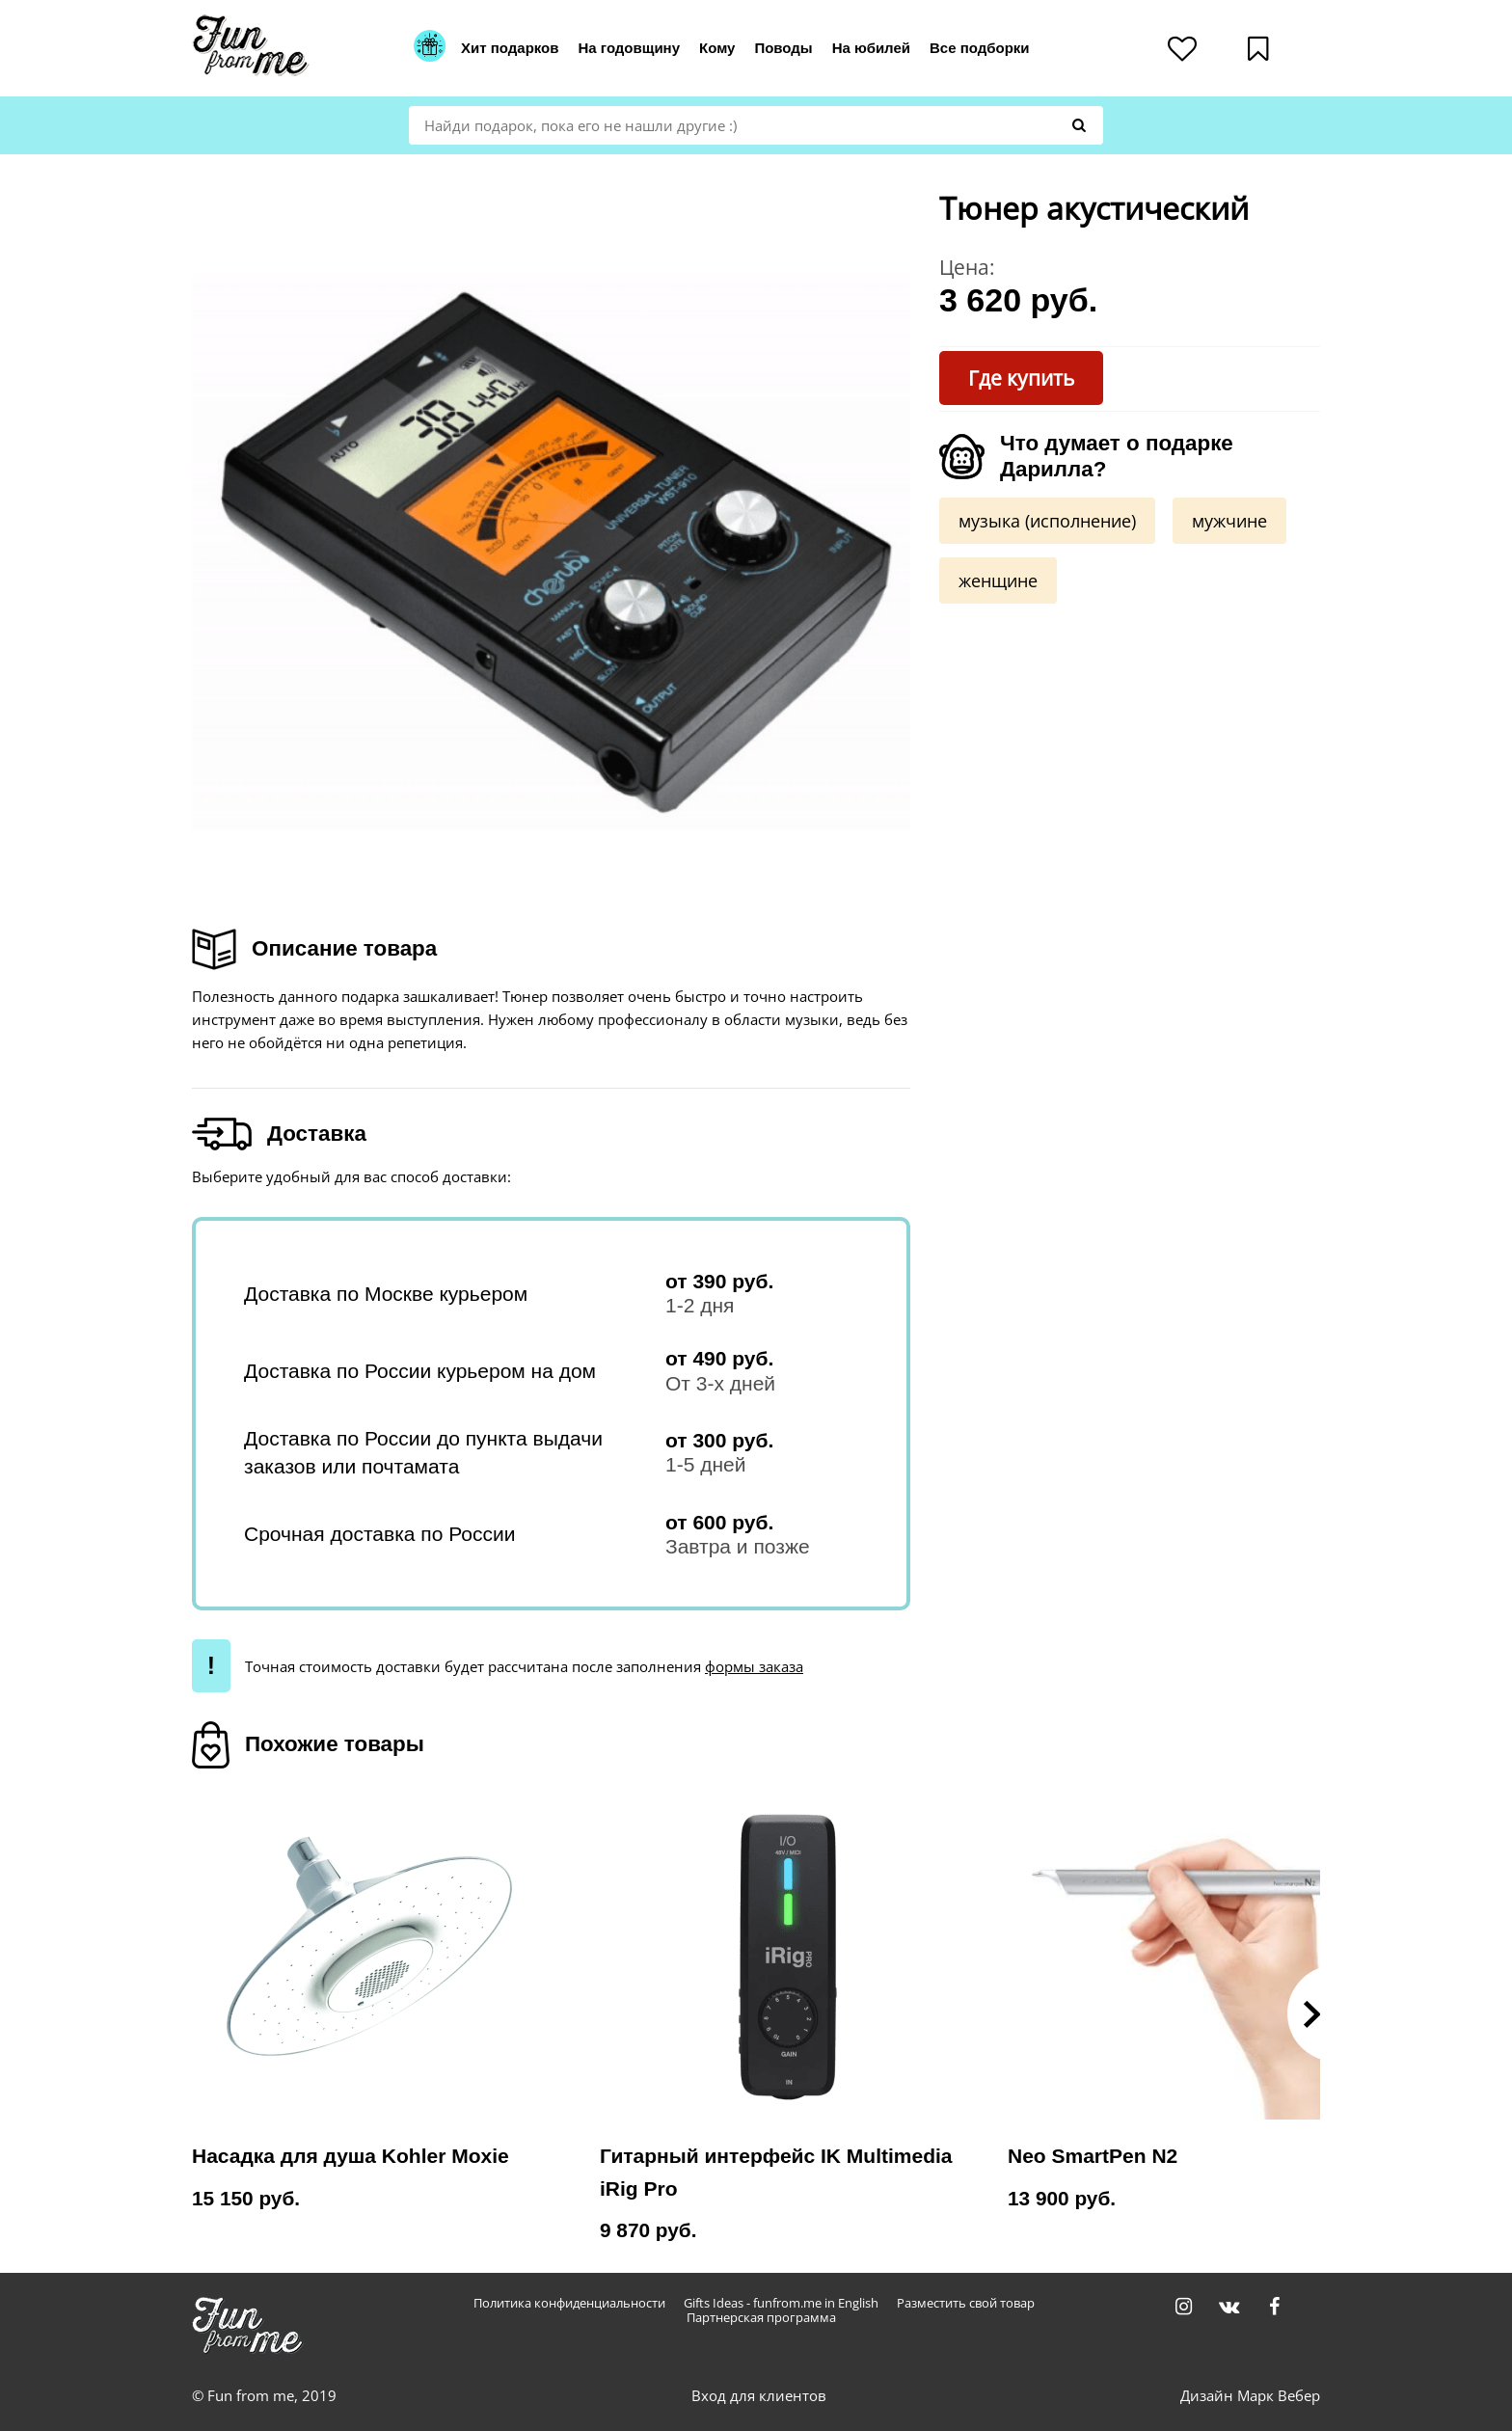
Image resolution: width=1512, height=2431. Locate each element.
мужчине (1229, 520)
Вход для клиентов (758, 2395)
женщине (998, 580)
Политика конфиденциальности (569, 2303)
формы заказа (754, 1666)
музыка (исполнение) (1047, 520)
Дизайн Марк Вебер (1250, 2395)
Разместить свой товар (966, 2303)
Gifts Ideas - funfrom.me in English (781, 2303)
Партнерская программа (761, 2317)
